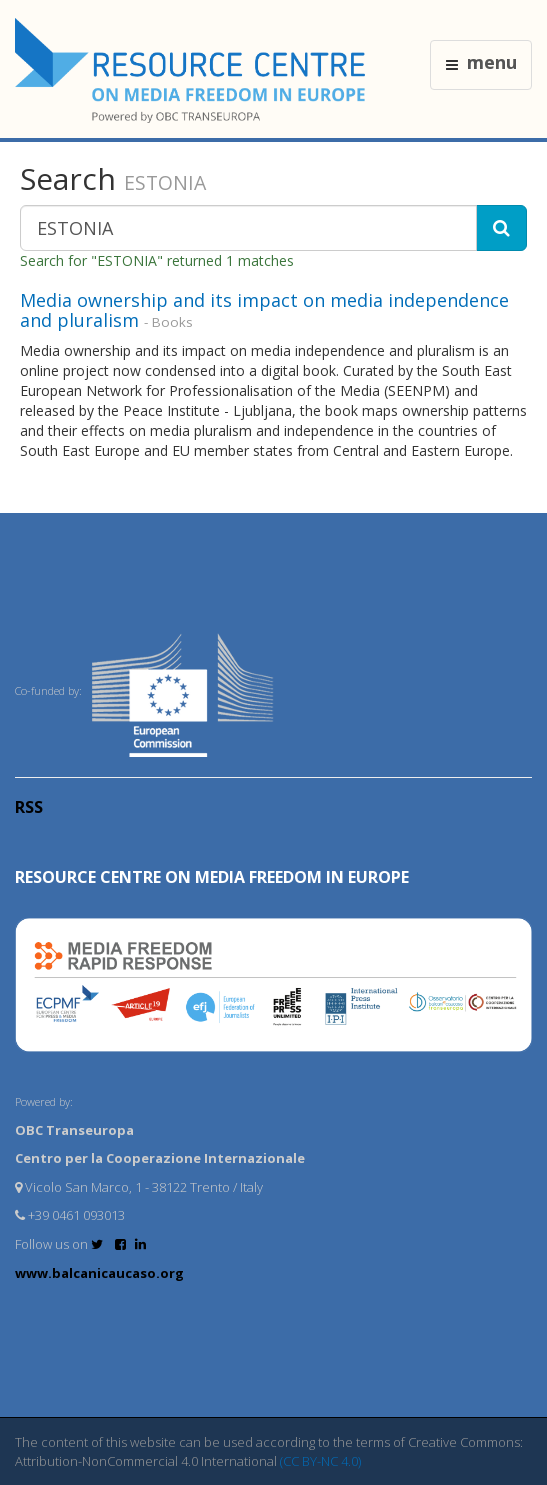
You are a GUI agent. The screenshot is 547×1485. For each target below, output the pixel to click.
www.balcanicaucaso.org (99, 1273)
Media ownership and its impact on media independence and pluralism (264, 310)
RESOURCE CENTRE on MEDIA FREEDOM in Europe (212, 877)
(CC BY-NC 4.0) (320, 1461)
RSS (29, 807)
